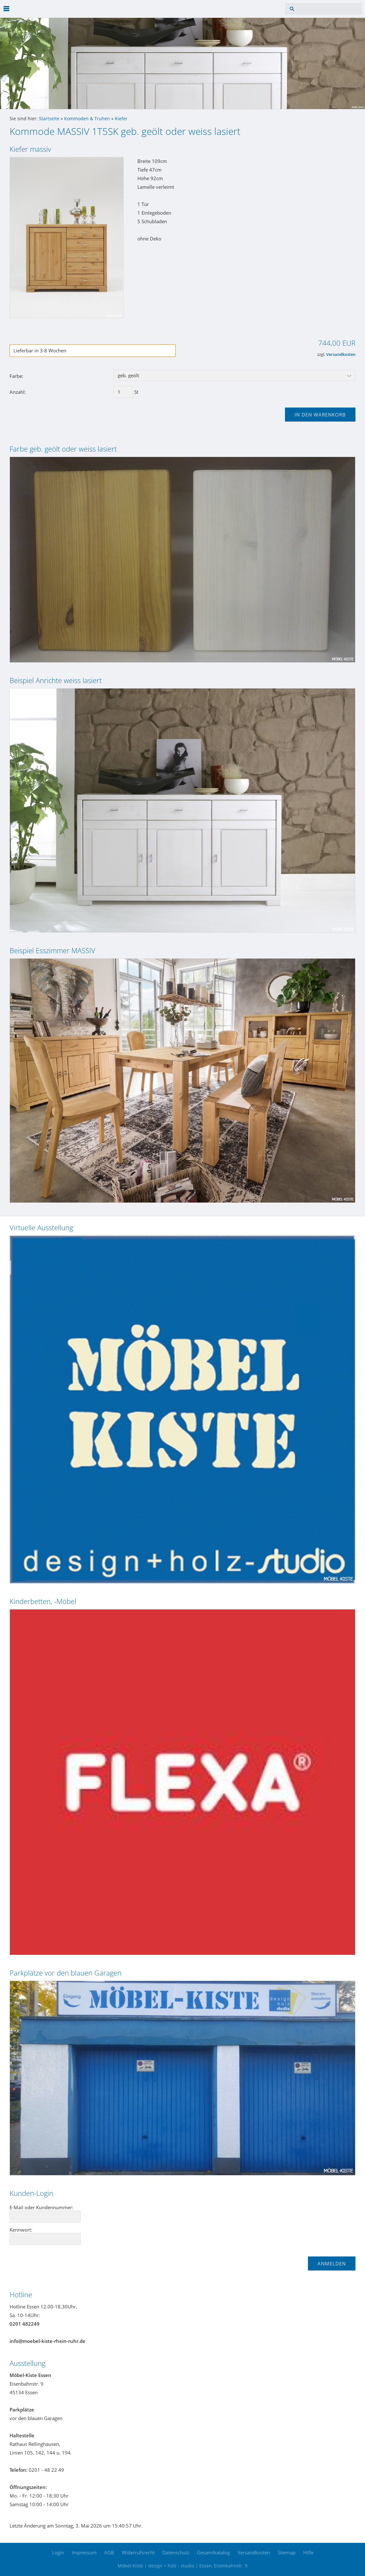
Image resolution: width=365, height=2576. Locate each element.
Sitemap (287, 2552)
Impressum (84, 2552)
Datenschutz (175, 2552)
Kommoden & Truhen (87, 118)
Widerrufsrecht (138, 2552)
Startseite (49, 118)
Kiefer (121, 118)
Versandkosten (340, 354)
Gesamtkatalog (213, 2552)
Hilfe (308, 2552)
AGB (109, 2552)
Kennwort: (21, 2229)
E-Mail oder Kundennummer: (41, 2207)
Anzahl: (18, 392)
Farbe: (16, 376)
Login (58, 2552)
